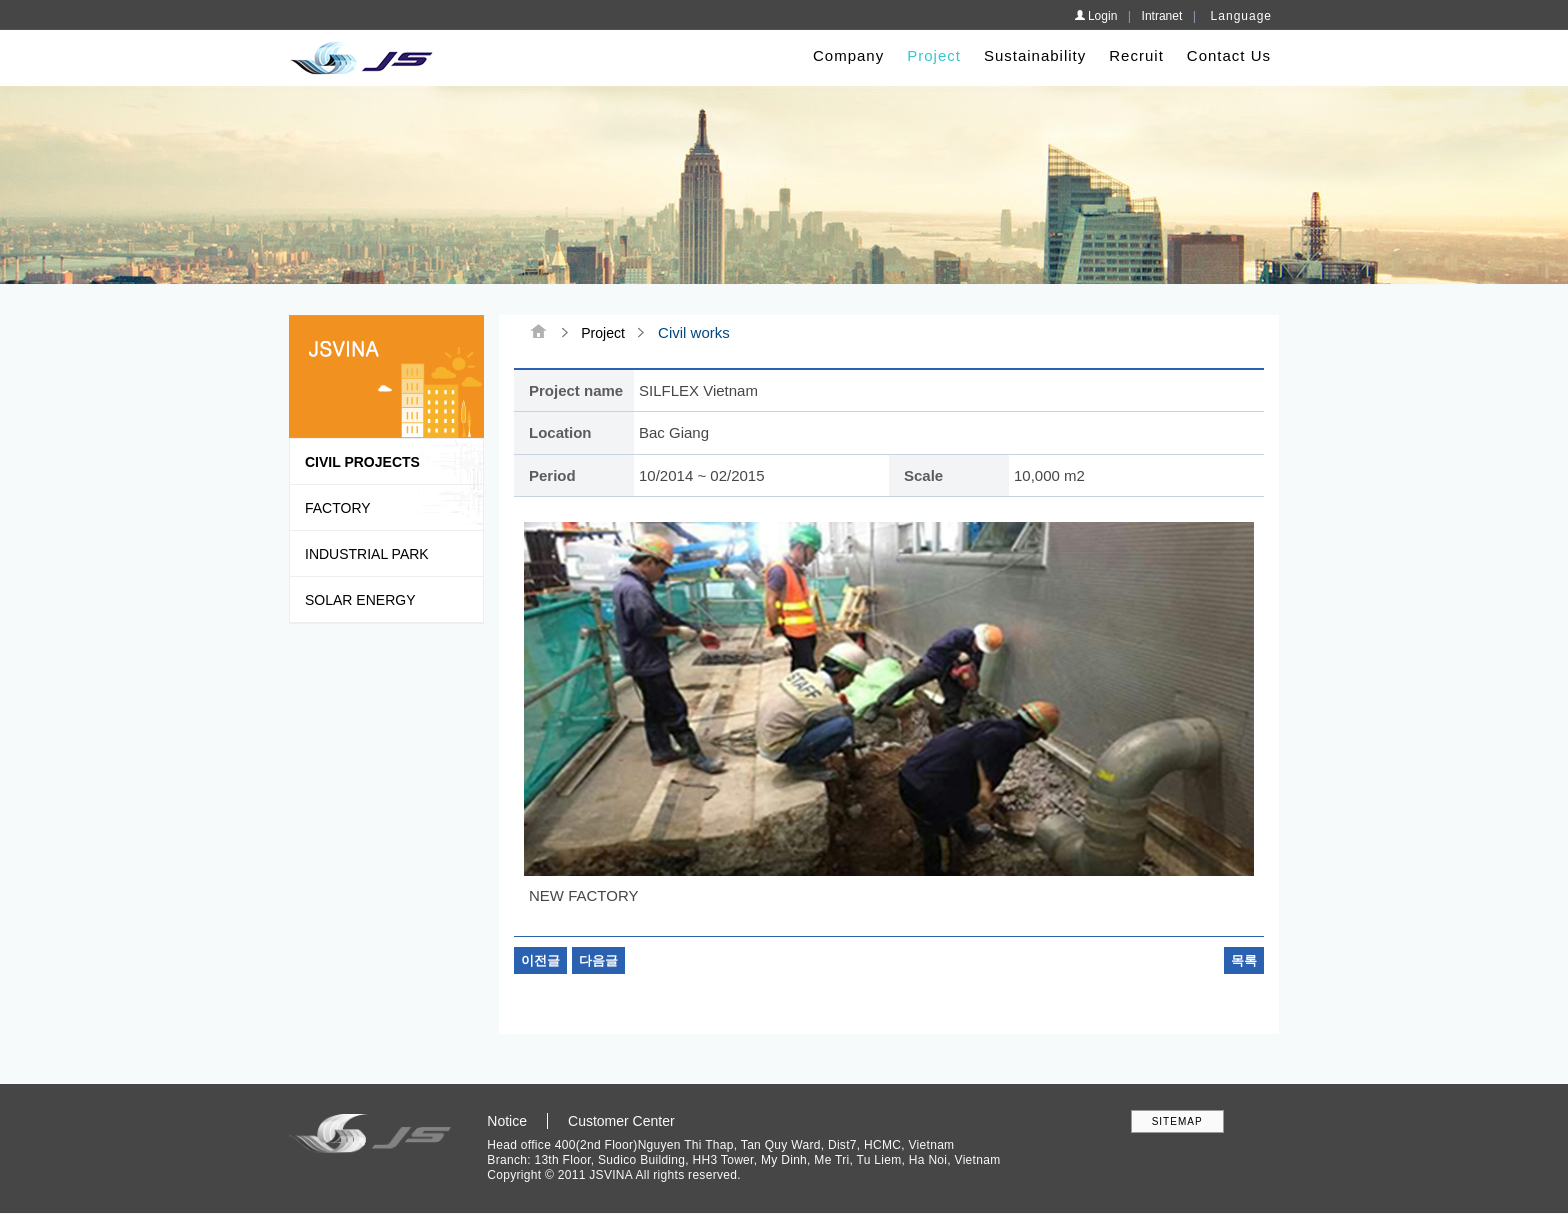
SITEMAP (1177, 1121)
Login (1096, 16)
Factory (338, 508)
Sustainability (1035, 55)
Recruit (1136, 55)
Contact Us (1229, 55)
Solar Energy (360, 600)
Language (1241, 16)
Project (934, 55)
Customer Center (621, 1121)
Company (848, 55)
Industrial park (367, 554)
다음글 (598, 960)
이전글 (540, 960)
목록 (1244, 960)
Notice (507, 1121)
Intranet (1162, 16)
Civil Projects (362, 462)
